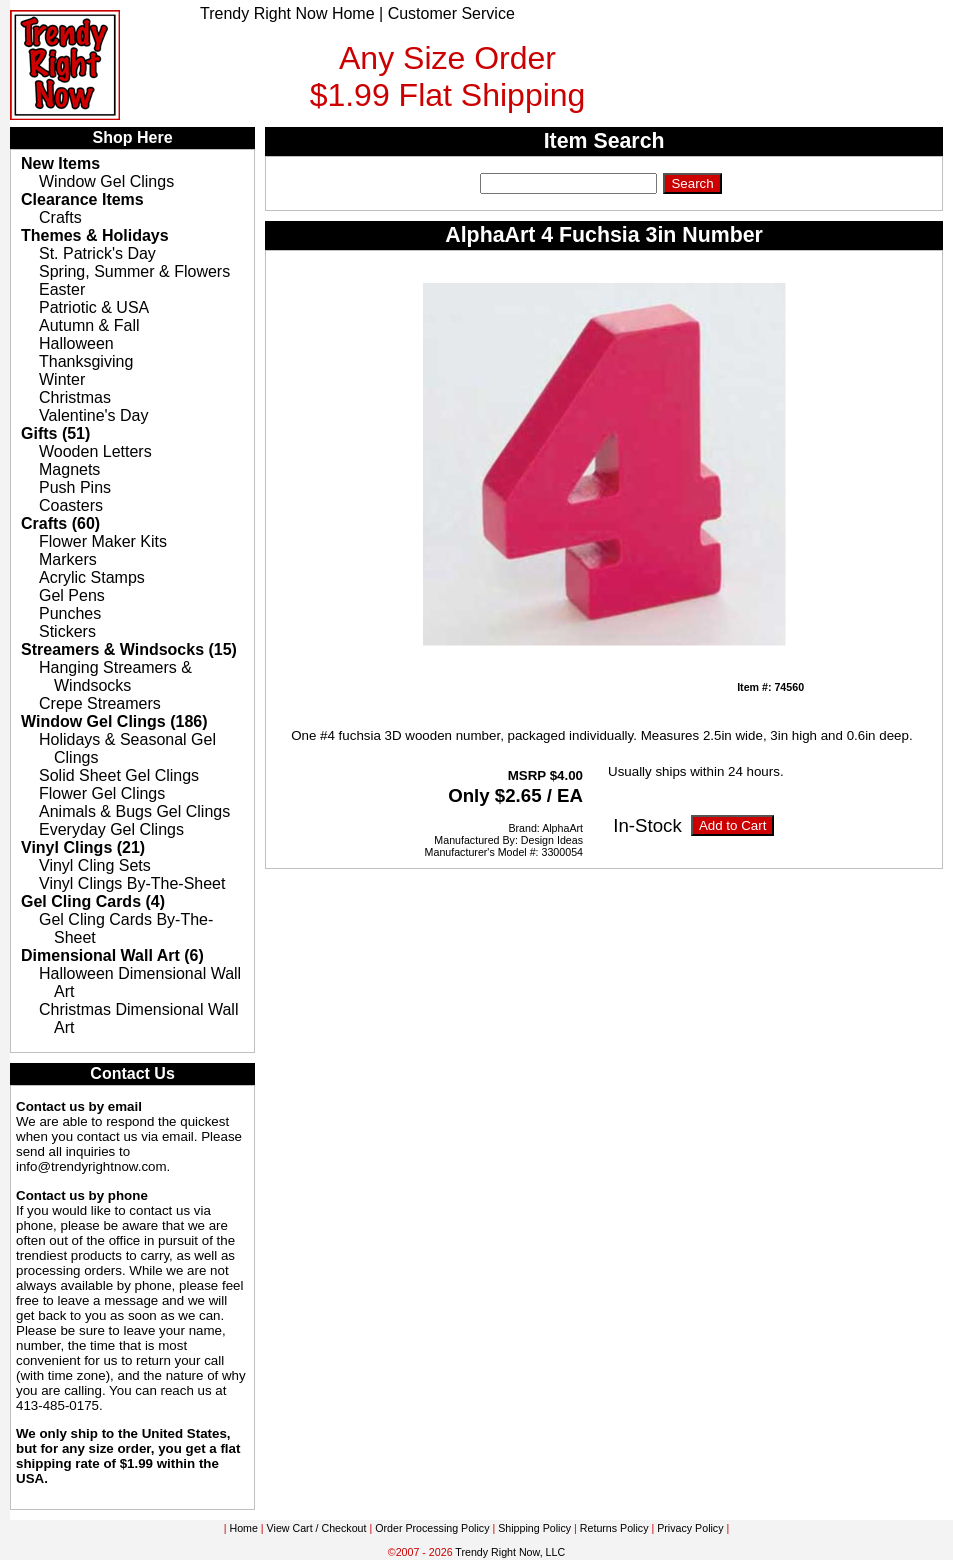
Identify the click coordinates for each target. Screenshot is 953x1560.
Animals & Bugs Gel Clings (134, 811)
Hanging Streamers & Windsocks (115, 676)
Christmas (75, 397)
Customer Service (451, 13)
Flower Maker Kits (103, 541)
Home (243, 1528)
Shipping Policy (534, 1528)
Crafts (60, 217)
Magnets (69, 469)
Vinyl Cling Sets (95, 865)
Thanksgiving (86, 361)
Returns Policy (614, 1528)
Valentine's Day (93, 415)
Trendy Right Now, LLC (510, 1552)
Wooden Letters (95, 451)
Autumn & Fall (89, 325)
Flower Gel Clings (102, 793)
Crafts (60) (60, 523)
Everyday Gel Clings (111, 829)
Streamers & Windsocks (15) (129, 649)
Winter (62, 379)
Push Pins (75, 487)
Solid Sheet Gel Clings (119, 775)
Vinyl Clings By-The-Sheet (132, 883)
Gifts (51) (55, 433)
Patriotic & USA (94, 307)
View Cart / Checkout (317, 1528)
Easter (62, 289)
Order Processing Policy (432, 1528)
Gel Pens (72, 595)
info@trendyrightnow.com (91, 1166)
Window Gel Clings (106, 181)
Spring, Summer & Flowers (134, 271)
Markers (68, 559)
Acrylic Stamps (92, 577)
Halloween (76, 343)
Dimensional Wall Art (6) (112, 955)
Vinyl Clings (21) (83, 847)
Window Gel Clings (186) (114, 721)
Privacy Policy (690, 1528)
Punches (70, 613)
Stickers (67, 631)
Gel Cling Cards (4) (93, 901)
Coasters (71, 505)
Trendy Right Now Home (287, 13)
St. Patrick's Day (97, 253)
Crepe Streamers (100, 703)
